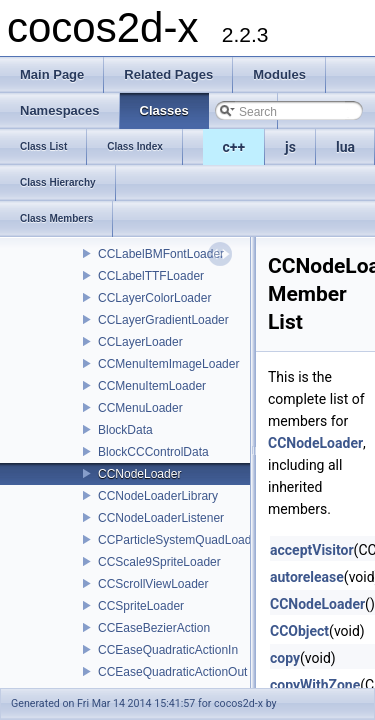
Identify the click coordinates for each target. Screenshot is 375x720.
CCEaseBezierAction (154, 628)
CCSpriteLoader (141, 606)
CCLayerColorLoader (154, 298)
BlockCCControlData (153, 452)
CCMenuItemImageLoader (168, 364)
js (290, 147)
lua (345, 147)
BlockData (125, 430)
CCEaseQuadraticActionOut (172, 672)
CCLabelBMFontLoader (161, 254)
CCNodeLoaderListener (161, 518)
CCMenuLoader (140, 408)
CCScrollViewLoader (153, 584)
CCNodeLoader (139, 474)
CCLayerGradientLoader (163, 320)
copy (285, 658)
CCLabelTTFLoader (151, 276)
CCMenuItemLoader (152, 386)
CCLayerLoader (140, 342)
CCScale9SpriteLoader (159, 562)
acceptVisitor (312, 550)
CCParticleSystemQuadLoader (180, 540)
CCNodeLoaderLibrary (158, 496)
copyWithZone (315, 685)
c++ (234, 147)
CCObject (299, 631)
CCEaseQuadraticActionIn (168, 650)
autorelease (307, 577)
